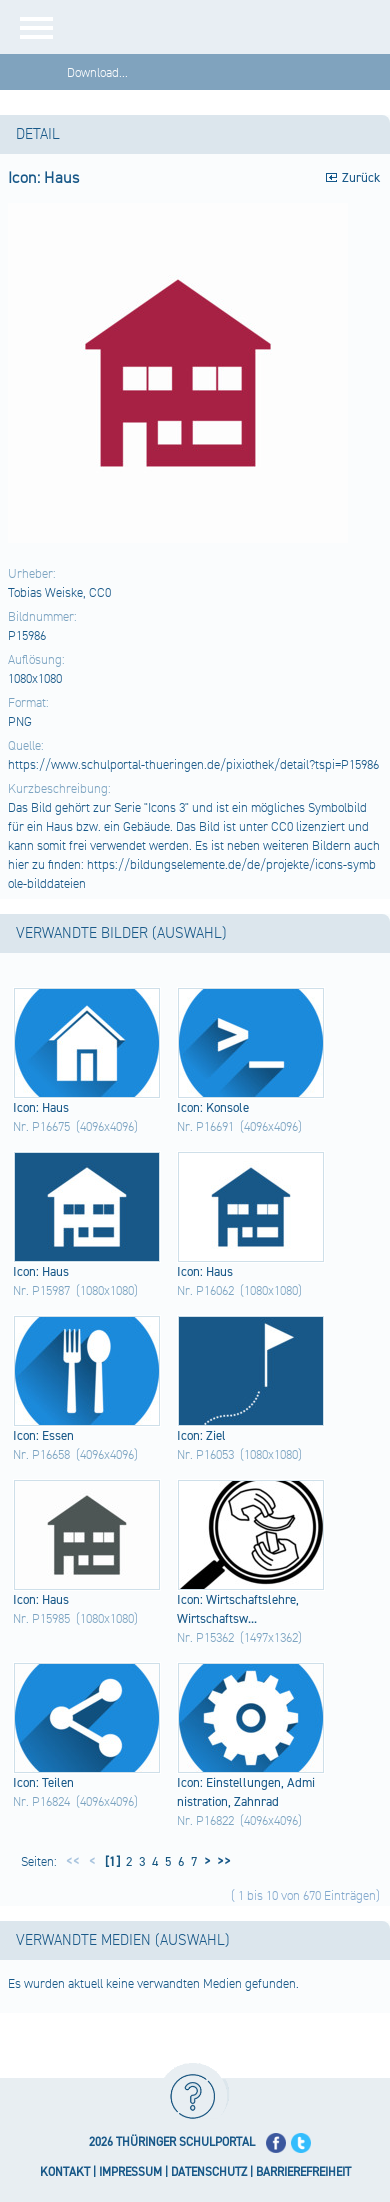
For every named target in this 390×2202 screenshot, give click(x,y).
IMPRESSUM (130, 2172)
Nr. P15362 (205, 1638)
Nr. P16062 (205, 1291)
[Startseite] (230, 27)
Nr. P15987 (41, 1291)
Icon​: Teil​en (43, 1783)
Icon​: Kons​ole (213, 1108)
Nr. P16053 (205, 1455)
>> (221, 1862)
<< (73, 1862)
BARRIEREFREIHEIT (303, 2172)
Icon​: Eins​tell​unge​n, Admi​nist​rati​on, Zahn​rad (246, 1792)
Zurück (361, 178)
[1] (111, 1862)
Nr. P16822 (205, 1821)
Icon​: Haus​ (41, 1108)
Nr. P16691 (205, 1127)
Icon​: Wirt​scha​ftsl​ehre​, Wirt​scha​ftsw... (238, 1609)
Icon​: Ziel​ (201, 1436)
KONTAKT (65, 2172)
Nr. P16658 (41, 1455)
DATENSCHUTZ (209, 2172)
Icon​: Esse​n (43, 1436)
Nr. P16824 (41, 1802)
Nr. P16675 (41, 1127)
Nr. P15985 (41, 1619)
